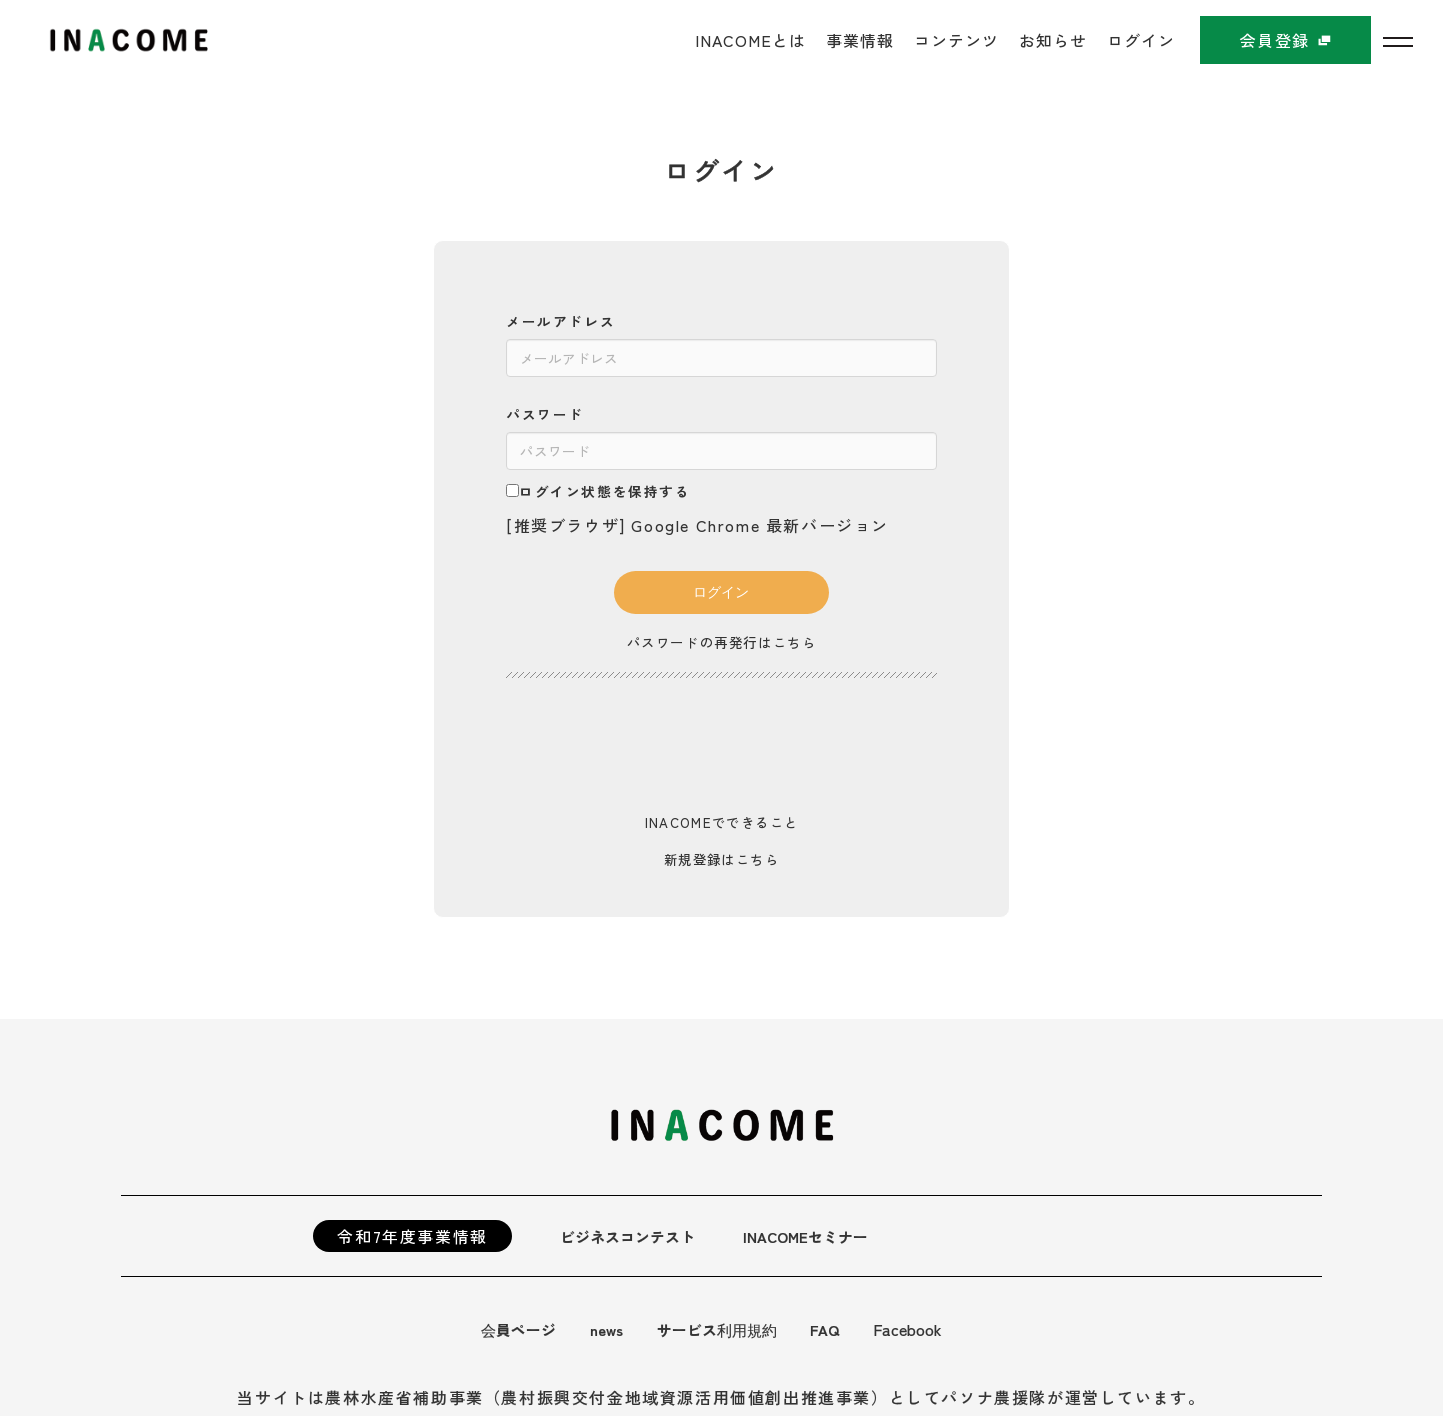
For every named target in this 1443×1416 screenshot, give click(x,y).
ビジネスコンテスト (632, 1236)
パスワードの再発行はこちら (721, 642)
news (612, 1329)
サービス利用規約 (728, 1329)
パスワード (545, 414)
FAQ (840, 1329)
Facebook (923, 1329)
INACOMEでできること (721, 822)
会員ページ (521, 1329)
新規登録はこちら (721, 859)
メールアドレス (560, 321)
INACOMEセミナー (819, 1236)
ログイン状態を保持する (598, 491)
